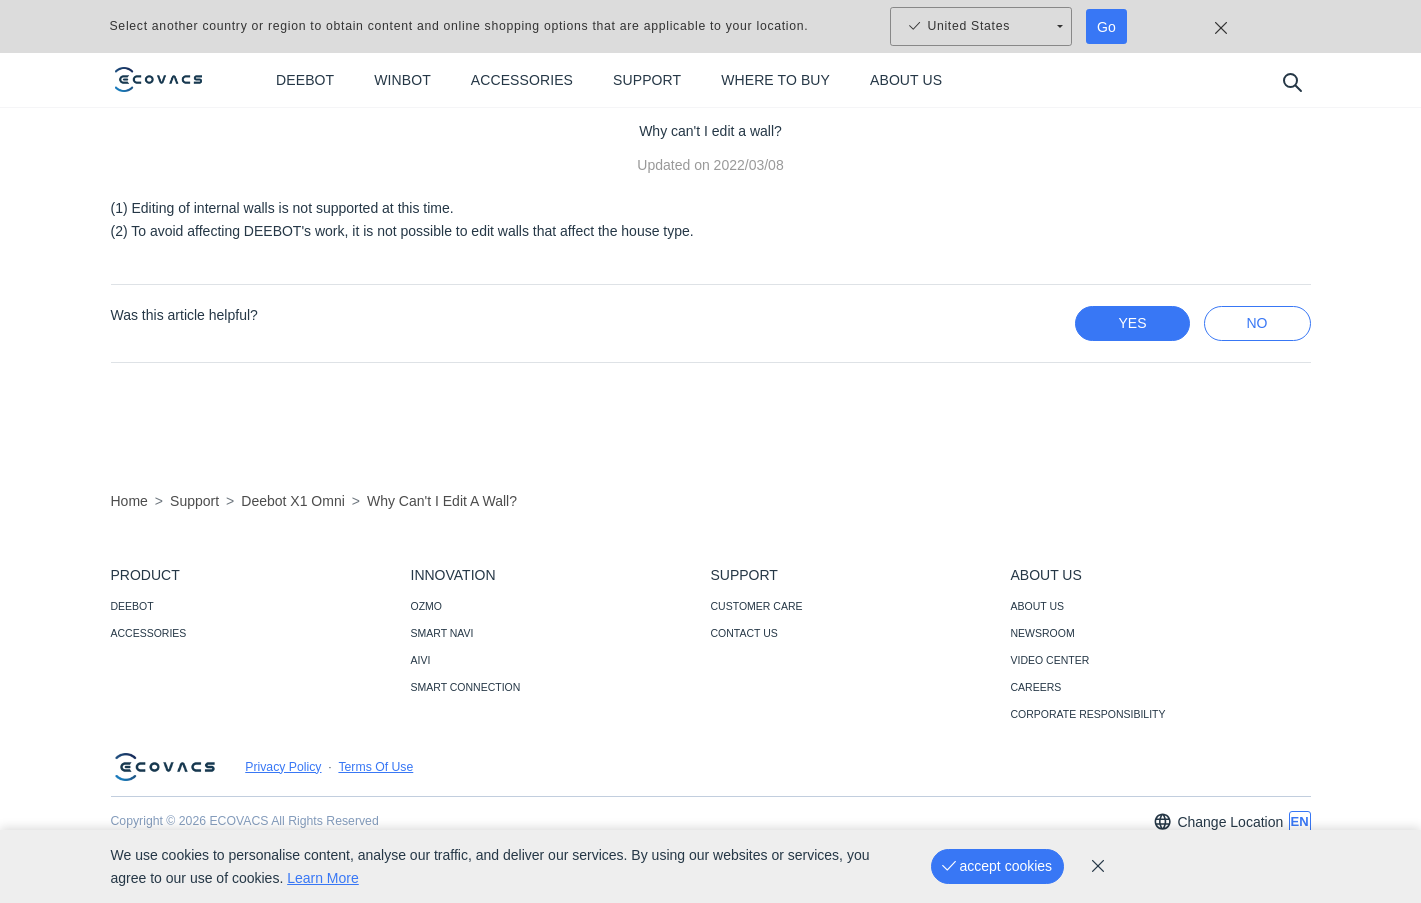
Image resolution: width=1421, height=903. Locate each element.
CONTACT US (744, 633)
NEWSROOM (1043, 633)
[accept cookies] (997, 866)
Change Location (1218, 821)
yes (1132, 323)
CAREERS (1036, 687)
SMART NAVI (442, 633)
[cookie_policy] (1098, 866)
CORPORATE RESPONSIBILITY (1088, 714)
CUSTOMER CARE (757, 606)
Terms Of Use (375, 767)
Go (1106, 27)
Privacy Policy (283, 767)
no (1257, 323)
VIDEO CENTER (1050, 660)
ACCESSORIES (149, 633)
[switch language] (1300, 822)
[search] (1291, 81)
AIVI (421, 660)
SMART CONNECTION (466, 687)
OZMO (427, 606)
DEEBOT (132, 606)
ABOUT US (1037, 606)
